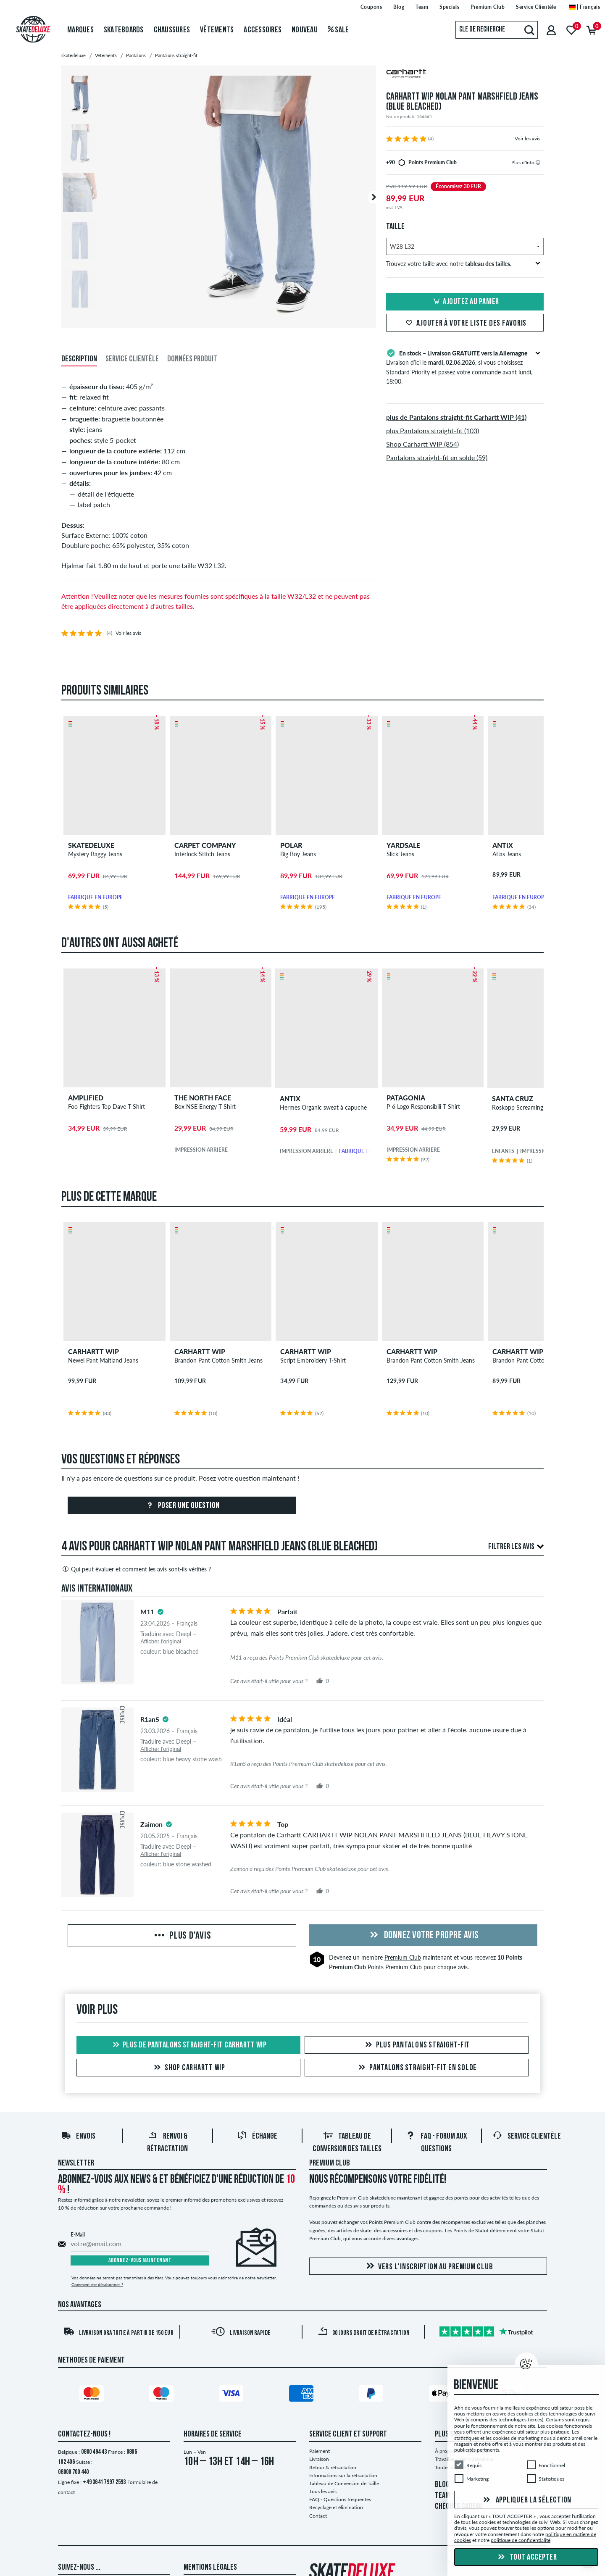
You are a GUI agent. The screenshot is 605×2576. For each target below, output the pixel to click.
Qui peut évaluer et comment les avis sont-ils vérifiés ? (136, 1570)
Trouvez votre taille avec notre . (463, 263)
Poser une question (182, 1507)
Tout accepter (526, 2557)
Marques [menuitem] (80, 30)
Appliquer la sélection (526, 2500)
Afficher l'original (160, 1642)
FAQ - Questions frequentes (340, 2500)
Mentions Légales (210, 2568)
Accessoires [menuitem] (262, 30)
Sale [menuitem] (338, 30)
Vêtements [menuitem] (217, 30)
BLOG (442, 2485)
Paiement (319, 2452)
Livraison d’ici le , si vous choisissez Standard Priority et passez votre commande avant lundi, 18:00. (465, 366)
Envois (78, 2138)
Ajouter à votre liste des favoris (464, 323)
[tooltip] (538, 162)
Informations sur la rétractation (343, 2476)
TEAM (442, 2496)
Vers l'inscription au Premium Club (428, 2267)
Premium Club (402, 1958)
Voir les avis (527, 138)
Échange (257, 2138)
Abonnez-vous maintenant (140, 2261)
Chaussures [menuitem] (172, 30)
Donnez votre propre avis (423, 1936)
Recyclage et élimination (336, 2508)
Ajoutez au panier (465, 302)
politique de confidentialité (520, 2540)
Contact (318, 2516)
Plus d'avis (182, 1937)
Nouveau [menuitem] (305, 30)
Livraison (319, 2460)
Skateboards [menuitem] (124, 30)
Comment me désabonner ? (97, 2285)
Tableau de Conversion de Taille (344, 2484)
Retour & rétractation (332, 2468)
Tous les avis (323, 2492)
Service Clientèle (526, 2138)
